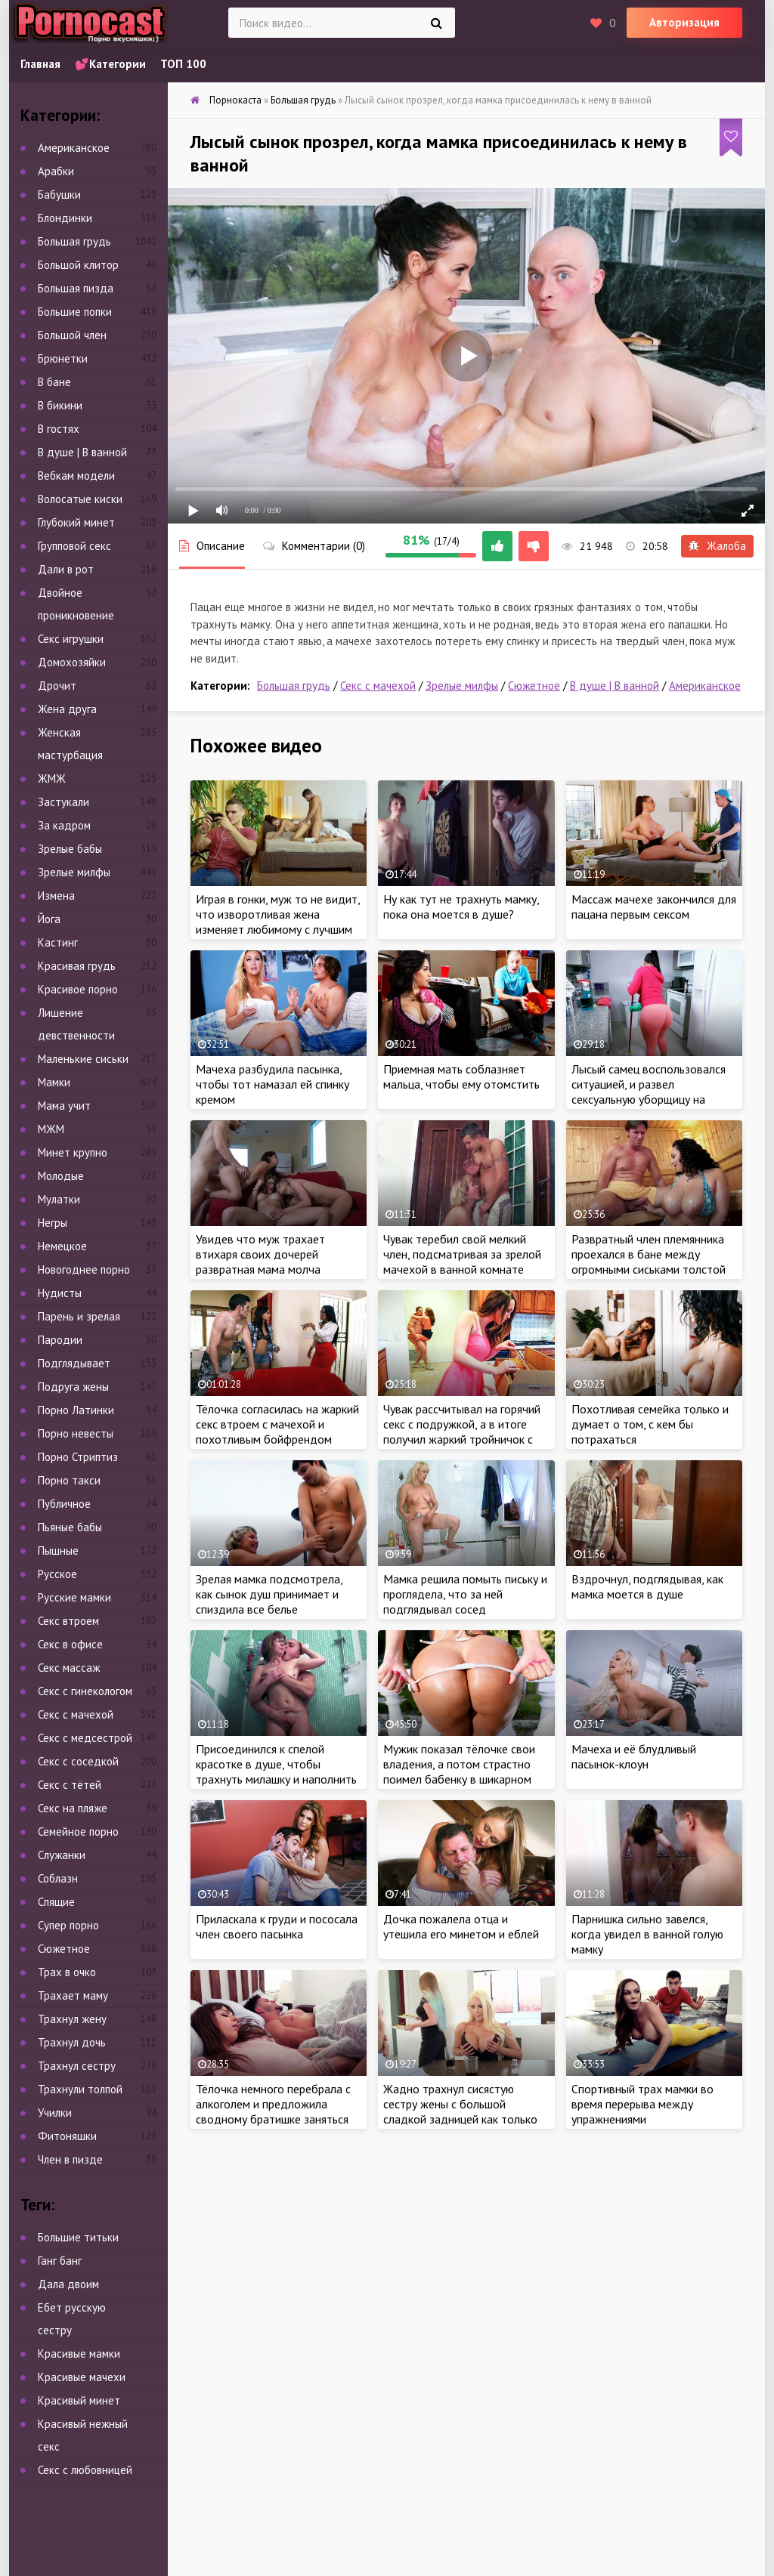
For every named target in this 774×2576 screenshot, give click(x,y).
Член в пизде (70, 2159)
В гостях (58, 429)
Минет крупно (72, 1152)
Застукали (63, 802)
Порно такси (69, 1480)
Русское (57, 1574)
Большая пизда (75, 288)
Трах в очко (67, 1972)
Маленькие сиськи (83, 1059)
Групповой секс (74, 546)
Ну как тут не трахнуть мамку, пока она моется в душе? (461, 906)
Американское (705, 685)
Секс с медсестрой (85, 1738)
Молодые (61, 1176)
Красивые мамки (79, 2353)
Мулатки (59, 1199)
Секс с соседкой (78, 1761)
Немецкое (62, 1246)
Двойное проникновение (76, 603)
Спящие (56, 1902)
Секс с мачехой (378, 685)
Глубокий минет (76, 522)
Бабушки (59, 194)
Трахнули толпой (80, 2089)
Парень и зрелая (79, 1316)
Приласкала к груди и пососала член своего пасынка (277, 1926)
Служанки (61, 1855)
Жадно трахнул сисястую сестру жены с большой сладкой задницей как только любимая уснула (460, 2111)
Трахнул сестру (77, 2066)
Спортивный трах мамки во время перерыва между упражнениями (642, 2104)
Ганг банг (60, 2260)
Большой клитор (78, 265)
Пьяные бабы (70, 1527)
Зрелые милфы (462, 685)
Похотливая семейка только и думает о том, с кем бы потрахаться (650, 1424)
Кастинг (58, 942)
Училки (55, 2112)
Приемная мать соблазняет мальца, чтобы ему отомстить (461, 1076)
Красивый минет (79, 2400)
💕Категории (110, 64)
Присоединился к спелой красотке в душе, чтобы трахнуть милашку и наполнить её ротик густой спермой (276, 1771)
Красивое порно (78, 989)
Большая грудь (293, 685)
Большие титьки (78, 2237)
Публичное (64, 1503)
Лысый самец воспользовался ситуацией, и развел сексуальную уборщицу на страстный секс (648, 1091)
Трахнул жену (72, 2019)
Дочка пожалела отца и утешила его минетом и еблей (461, 1926)
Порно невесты (75, 1433)
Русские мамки (74, 1597)
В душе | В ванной (614, 685)
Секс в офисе (70, 1644)
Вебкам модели (76, 475)
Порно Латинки (76, 1410)
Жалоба (717, 546)
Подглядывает (74, 1363)
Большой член (72, 335)
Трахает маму (73, 1995)
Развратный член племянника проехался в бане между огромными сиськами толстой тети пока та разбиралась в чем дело (648, 1269)
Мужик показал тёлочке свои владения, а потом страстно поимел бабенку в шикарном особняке (459, 1771)
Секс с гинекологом (85, 1691)
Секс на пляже (72, 1808)
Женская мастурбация (70, 743)
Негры (52, 1222)
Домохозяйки (72, 662)
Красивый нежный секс (83, 2435)
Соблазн (58, 1878)
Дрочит (57, 685)
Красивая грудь (77, 966)
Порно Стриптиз (78, 1457)
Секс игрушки (71, 639)
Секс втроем (68, 1621)
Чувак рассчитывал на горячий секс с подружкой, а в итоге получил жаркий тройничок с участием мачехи (461, 1431)
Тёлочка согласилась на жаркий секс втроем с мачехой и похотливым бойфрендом (277, 1424)
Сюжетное (534, 685)
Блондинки (65, 218)
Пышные (58, 1550)
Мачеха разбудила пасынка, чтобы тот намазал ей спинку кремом (272, 1084)
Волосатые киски (80, 499)
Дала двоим (68, 2284)
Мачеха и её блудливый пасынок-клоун (633, 1756)
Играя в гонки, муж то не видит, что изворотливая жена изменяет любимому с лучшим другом (278, 921)
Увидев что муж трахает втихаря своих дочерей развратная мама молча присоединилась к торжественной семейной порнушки (263, 1276)
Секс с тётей (69, 1785)
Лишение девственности (76, 1023)
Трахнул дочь (72, 2042)
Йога (49, 919)
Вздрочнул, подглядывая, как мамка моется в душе (647, 1586)
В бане (54, 382)
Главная (40, 64)
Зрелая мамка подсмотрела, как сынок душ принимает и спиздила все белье (269, 1594)
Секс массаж (69, 1667)
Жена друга (67, 709)
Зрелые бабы (70, 849)
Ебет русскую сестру (72, 2318)
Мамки (54, 1082)
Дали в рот (66, 569)
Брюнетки (63, 358)
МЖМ (51, 1129)
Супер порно (68, 1925)
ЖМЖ (52, 778)
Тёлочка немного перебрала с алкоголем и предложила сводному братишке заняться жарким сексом (273, 2111)
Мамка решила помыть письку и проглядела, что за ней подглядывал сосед (465, 1594)
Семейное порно (78, 1831)
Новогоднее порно (84, 1269)
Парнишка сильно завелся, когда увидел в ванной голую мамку (647, 1934)
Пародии (60, 1340)
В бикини (60, 405)
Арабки (56, 171)
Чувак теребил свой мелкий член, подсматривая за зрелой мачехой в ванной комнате (462, 1254)
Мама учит (64, 1105)
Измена (56, 895)
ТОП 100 (183, 64)
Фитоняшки (67, 2136)
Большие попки (75, 311)
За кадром (64, 825)
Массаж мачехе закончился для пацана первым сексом (653, 906)
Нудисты (60, 1293)
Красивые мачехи (81, 2377)
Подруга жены (73, 1386)
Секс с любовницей (85, 2470)
